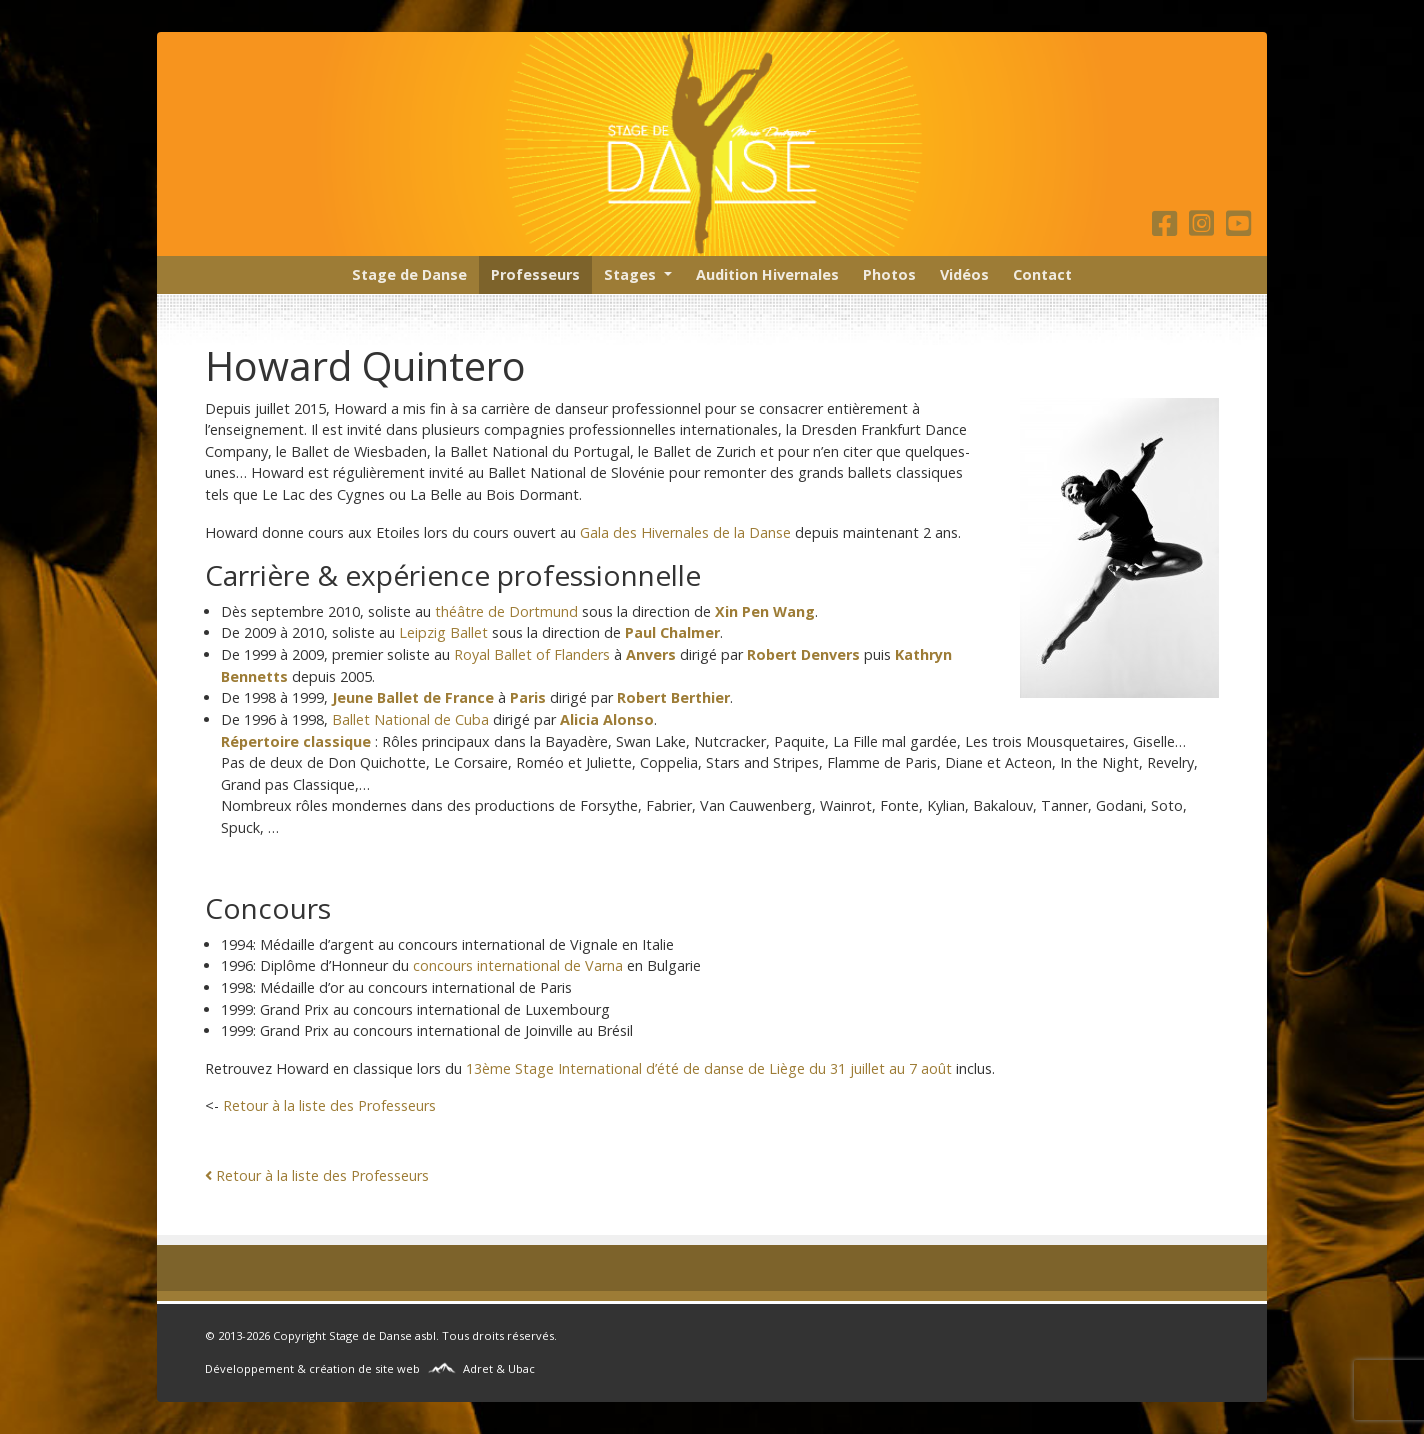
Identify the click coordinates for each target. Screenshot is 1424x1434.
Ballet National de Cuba (410, 719)
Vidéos (964, 274)
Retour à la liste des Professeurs (329, 1105)
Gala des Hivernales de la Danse (685, 532)
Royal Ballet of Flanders (532, 654)
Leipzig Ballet (443, 632)
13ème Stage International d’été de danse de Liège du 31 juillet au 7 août (709, 1068)
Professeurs (535, 274)
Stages (630, 274)
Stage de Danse (409, 274)
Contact (1042, 274)
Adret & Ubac (499, 1368)
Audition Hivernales (767, 274)
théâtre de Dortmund (506, 611)
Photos (889, 274)
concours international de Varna (518, 965)
